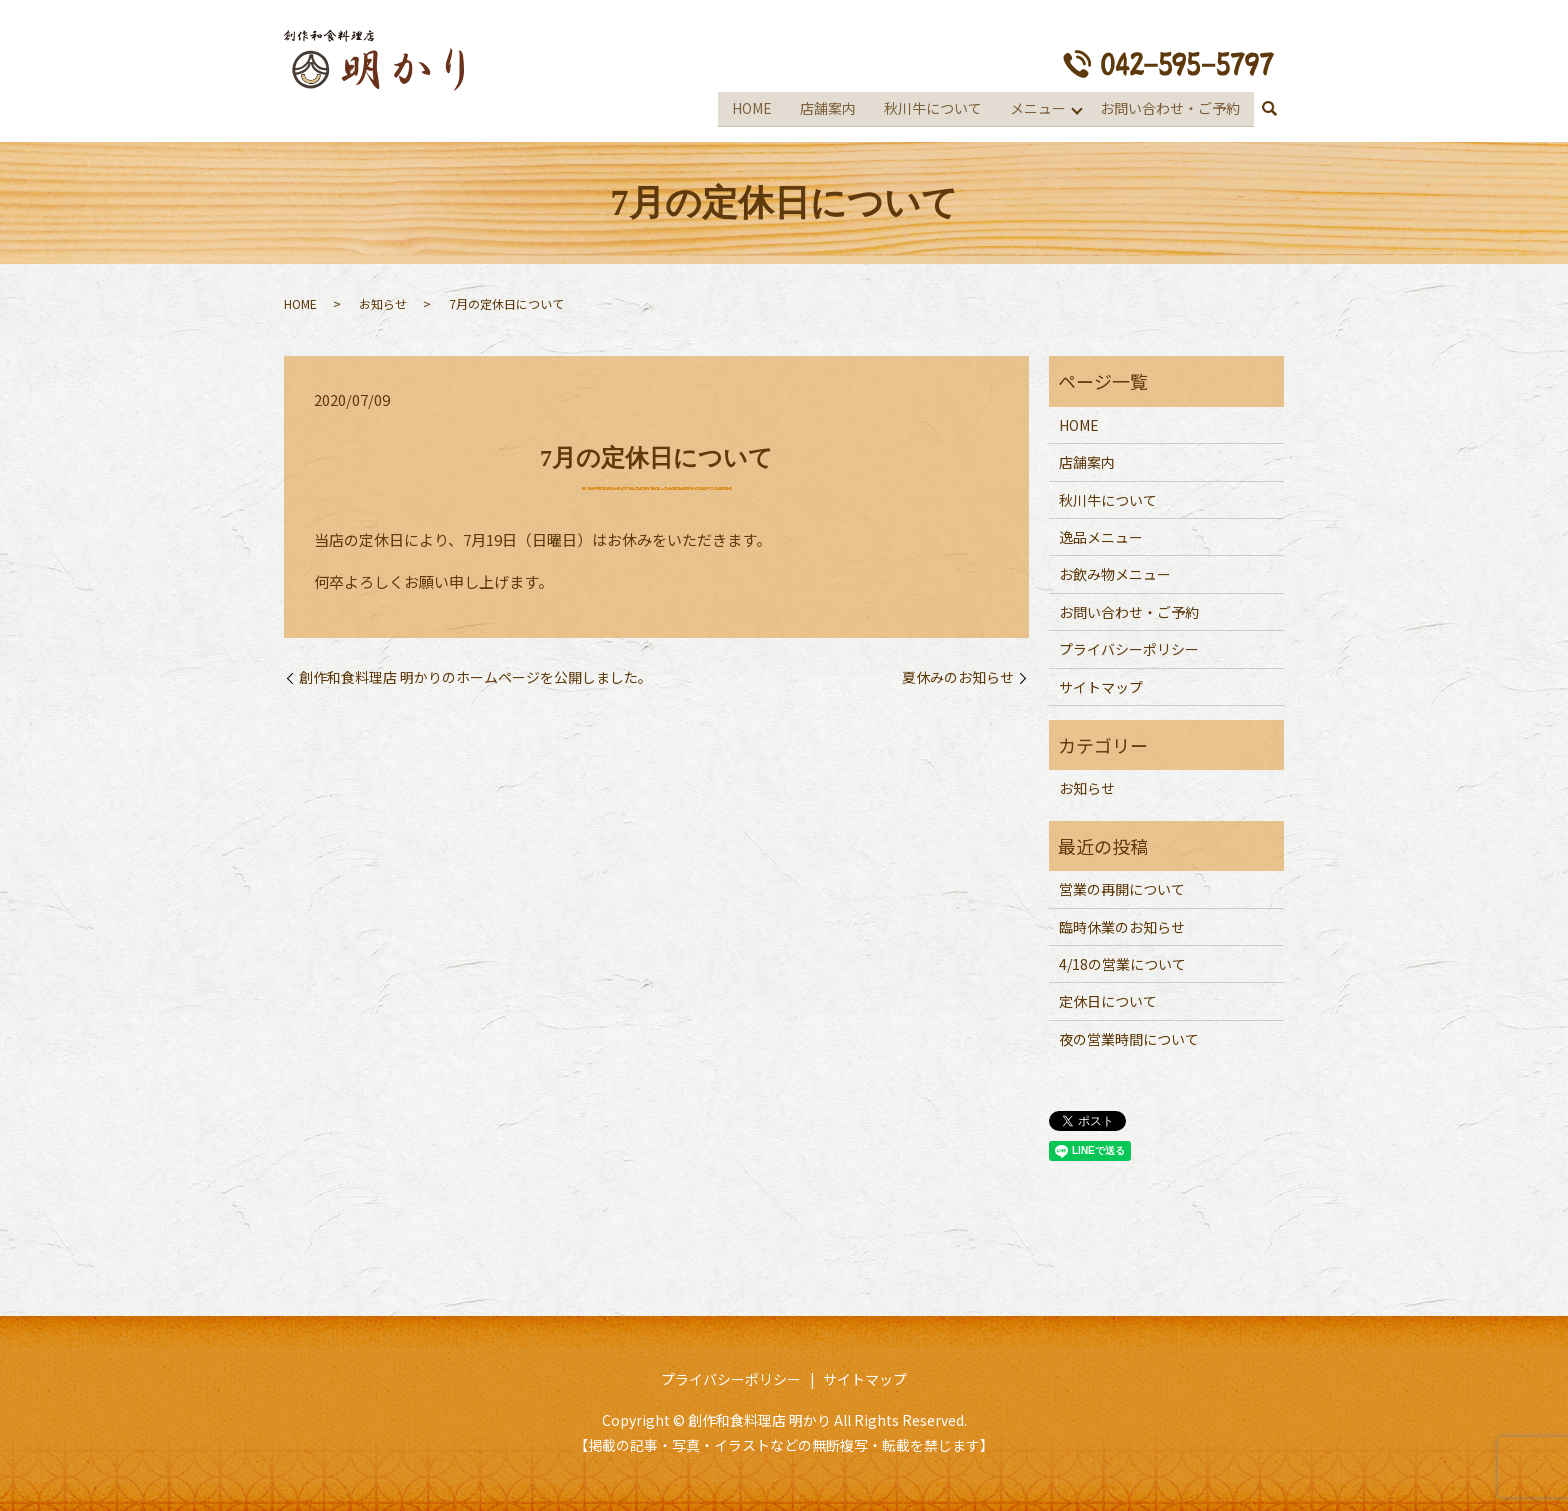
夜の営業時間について (1129, 1036)
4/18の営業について (1122, 961)
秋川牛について (932, 106)
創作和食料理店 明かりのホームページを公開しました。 (475, 674)
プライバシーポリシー (1129, 646)
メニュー (1037, 106)
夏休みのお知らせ (958, 674)
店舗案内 (827, 106)
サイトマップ (1101, 683)
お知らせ (383, 300)
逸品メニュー (1101, 534)
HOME (751, 106)
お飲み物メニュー (1115, 571)
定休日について (1108, 998)
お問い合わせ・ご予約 (1170, 106)
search (1269, 108)
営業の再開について (1122, 886)
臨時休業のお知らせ (1122, 923)
